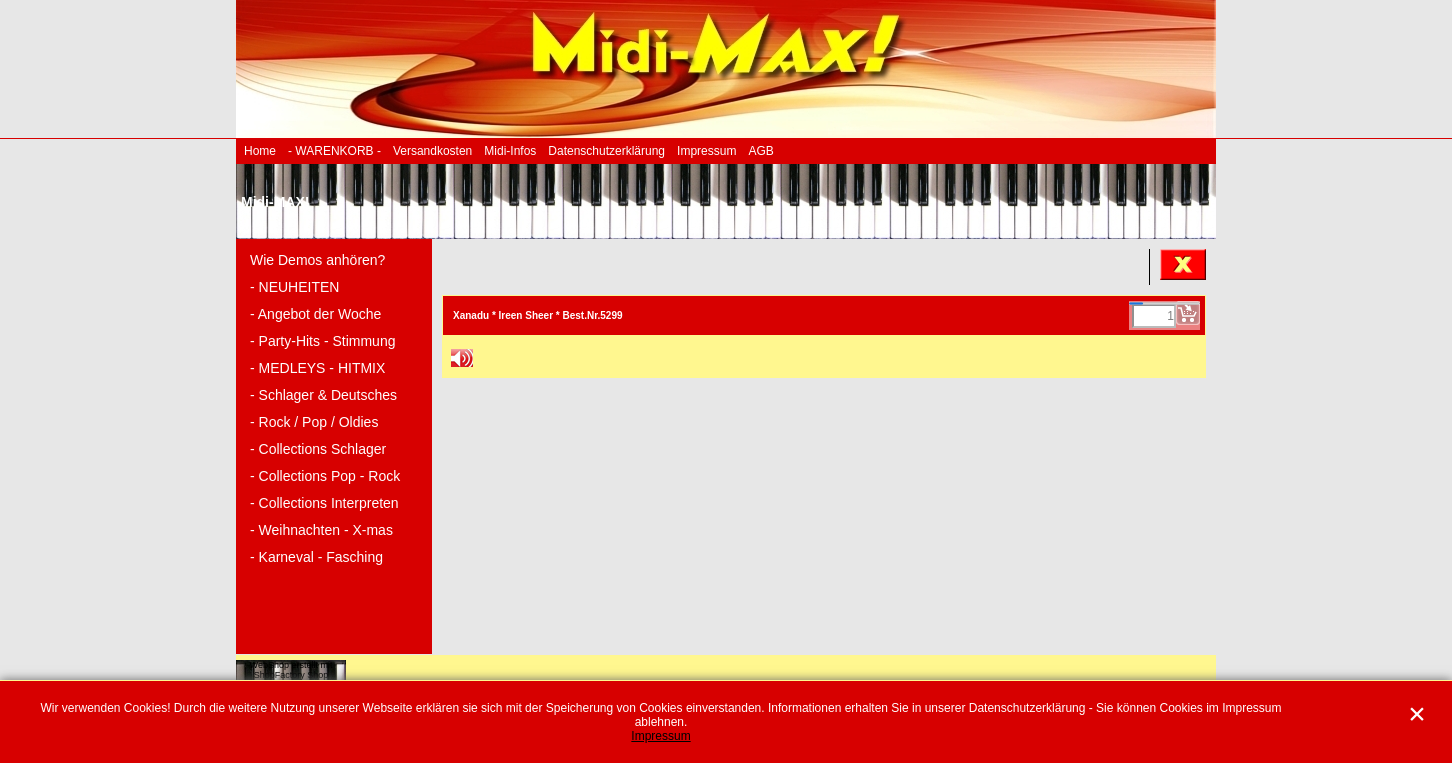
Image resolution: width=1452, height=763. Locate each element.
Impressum (706, 151)
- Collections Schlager (318, 449)
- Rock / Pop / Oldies (314, 422)
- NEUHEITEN (294, 287)
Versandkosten (432, 151)
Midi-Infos (510, 151)
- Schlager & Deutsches (323, 395)
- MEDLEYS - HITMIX (317, 368)
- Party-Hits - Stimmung (322, 341)
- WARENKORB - (334, 151)
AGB (760, 151)
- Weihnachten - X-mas (321, 530)
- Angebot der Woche (315, 314)
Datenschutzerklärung (606, 151)
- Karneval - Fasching (316, 557)
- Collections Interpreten (324, 503)
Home (260, 151)
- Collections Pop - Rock (325, 476)
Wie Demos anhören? (317, 260)
